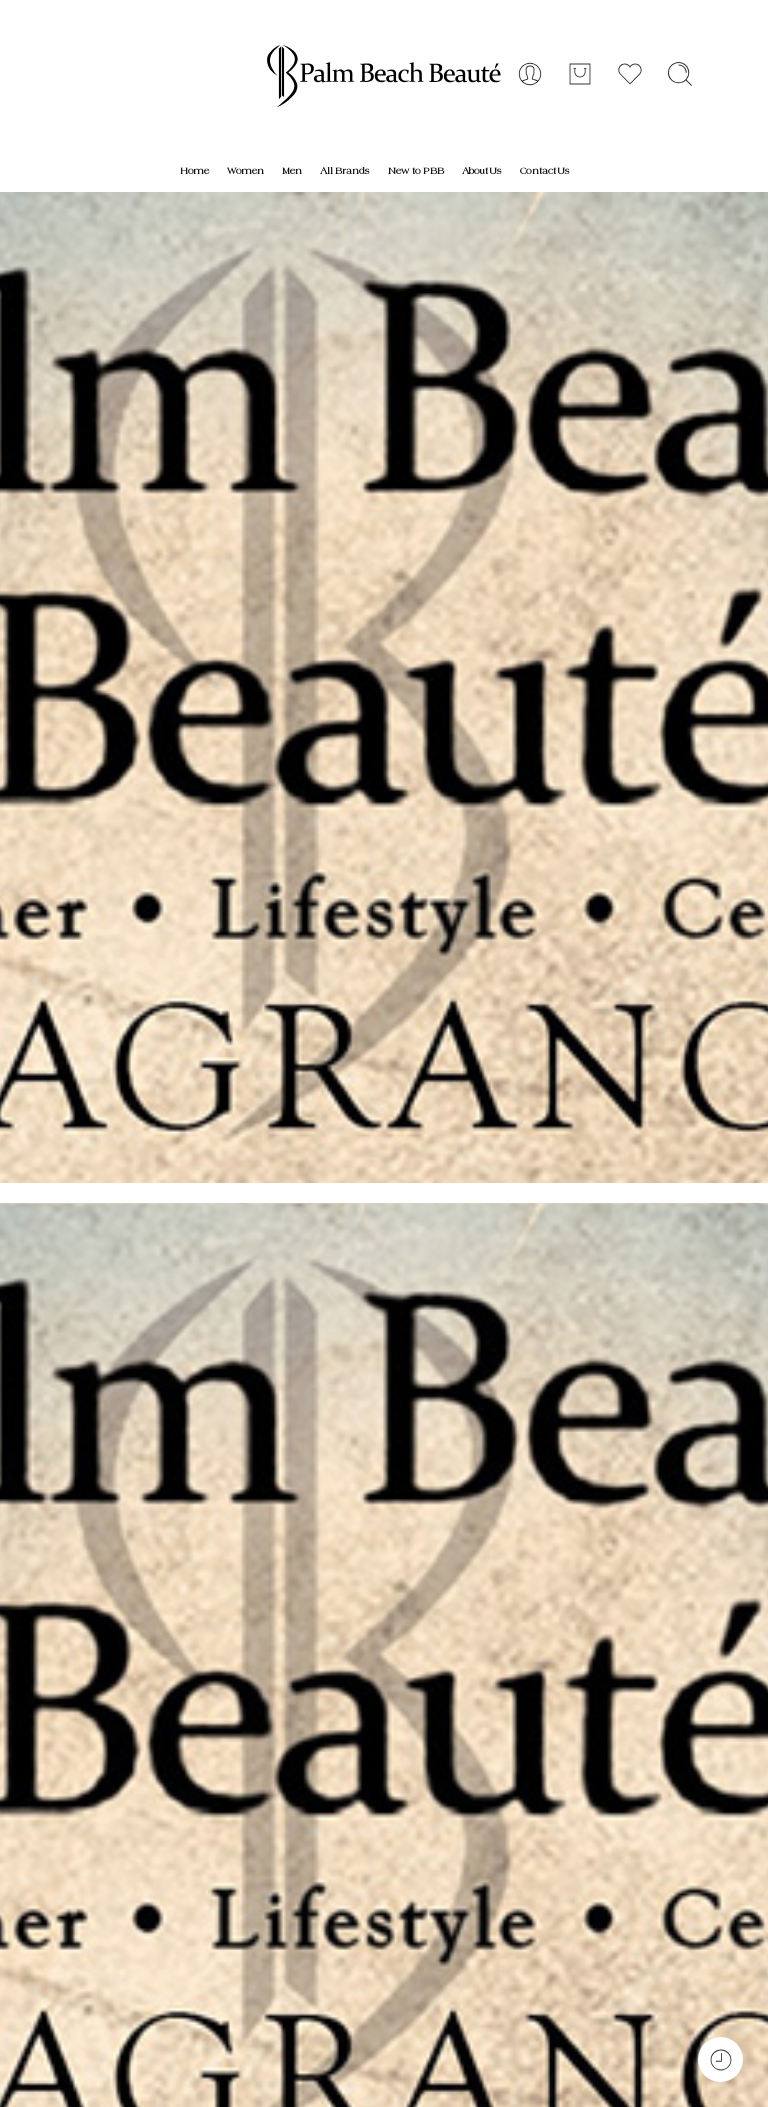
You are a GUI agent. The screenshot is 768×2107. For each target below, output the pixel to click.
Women (245, 171)
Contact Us (545, 171)
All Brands (345, 171)
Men (292, 171)
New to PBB (416, 171)
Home (194, 171)
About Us (482, 171)
